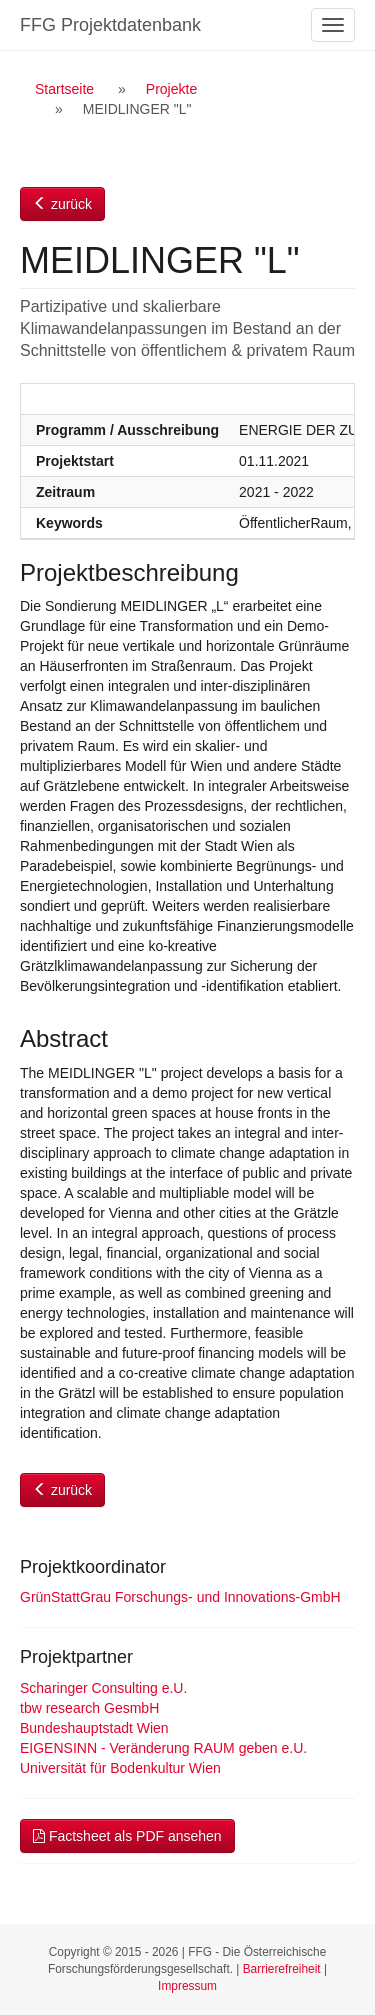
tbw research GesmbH (89, 1708)
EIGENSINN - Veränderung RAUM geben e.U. (163, 1748)
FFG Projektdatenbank (110, 25)
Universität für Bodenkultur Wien (120, 1768)
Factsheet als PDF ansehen (127, 1836)
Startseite (64, 89)
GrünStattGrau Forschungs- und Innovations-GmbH (180, 1597)
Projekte (171, 89)
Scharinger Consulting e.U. (103, 1688)
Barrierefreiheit (282, 1969)
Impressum (187, 1986)
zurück (62, 204)
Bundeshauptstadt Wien (94, 1728)
